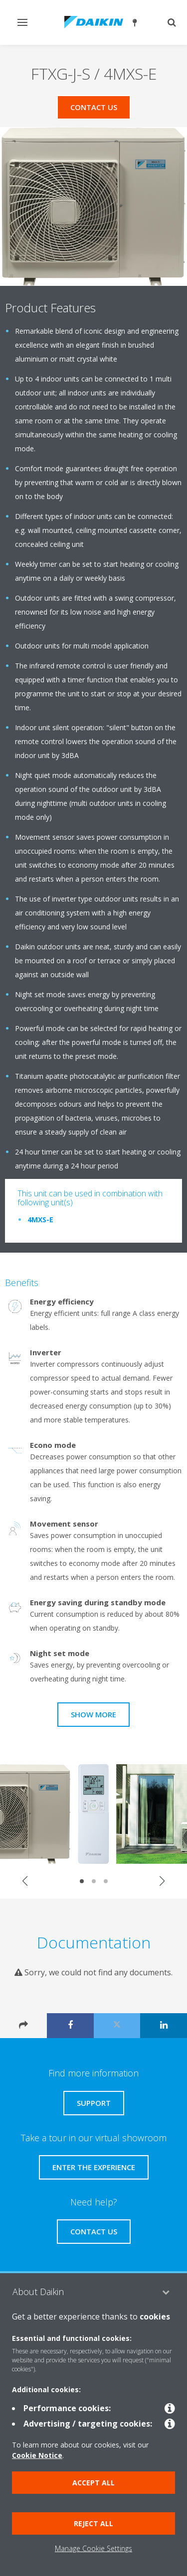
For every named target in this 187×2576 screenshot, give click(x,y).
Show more (93, 1714)
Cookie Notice (37, 2455)
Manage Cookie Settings (93, 2548)
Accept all (93, 2482)
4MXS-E (40, 1219)
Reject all (93, 2523)
